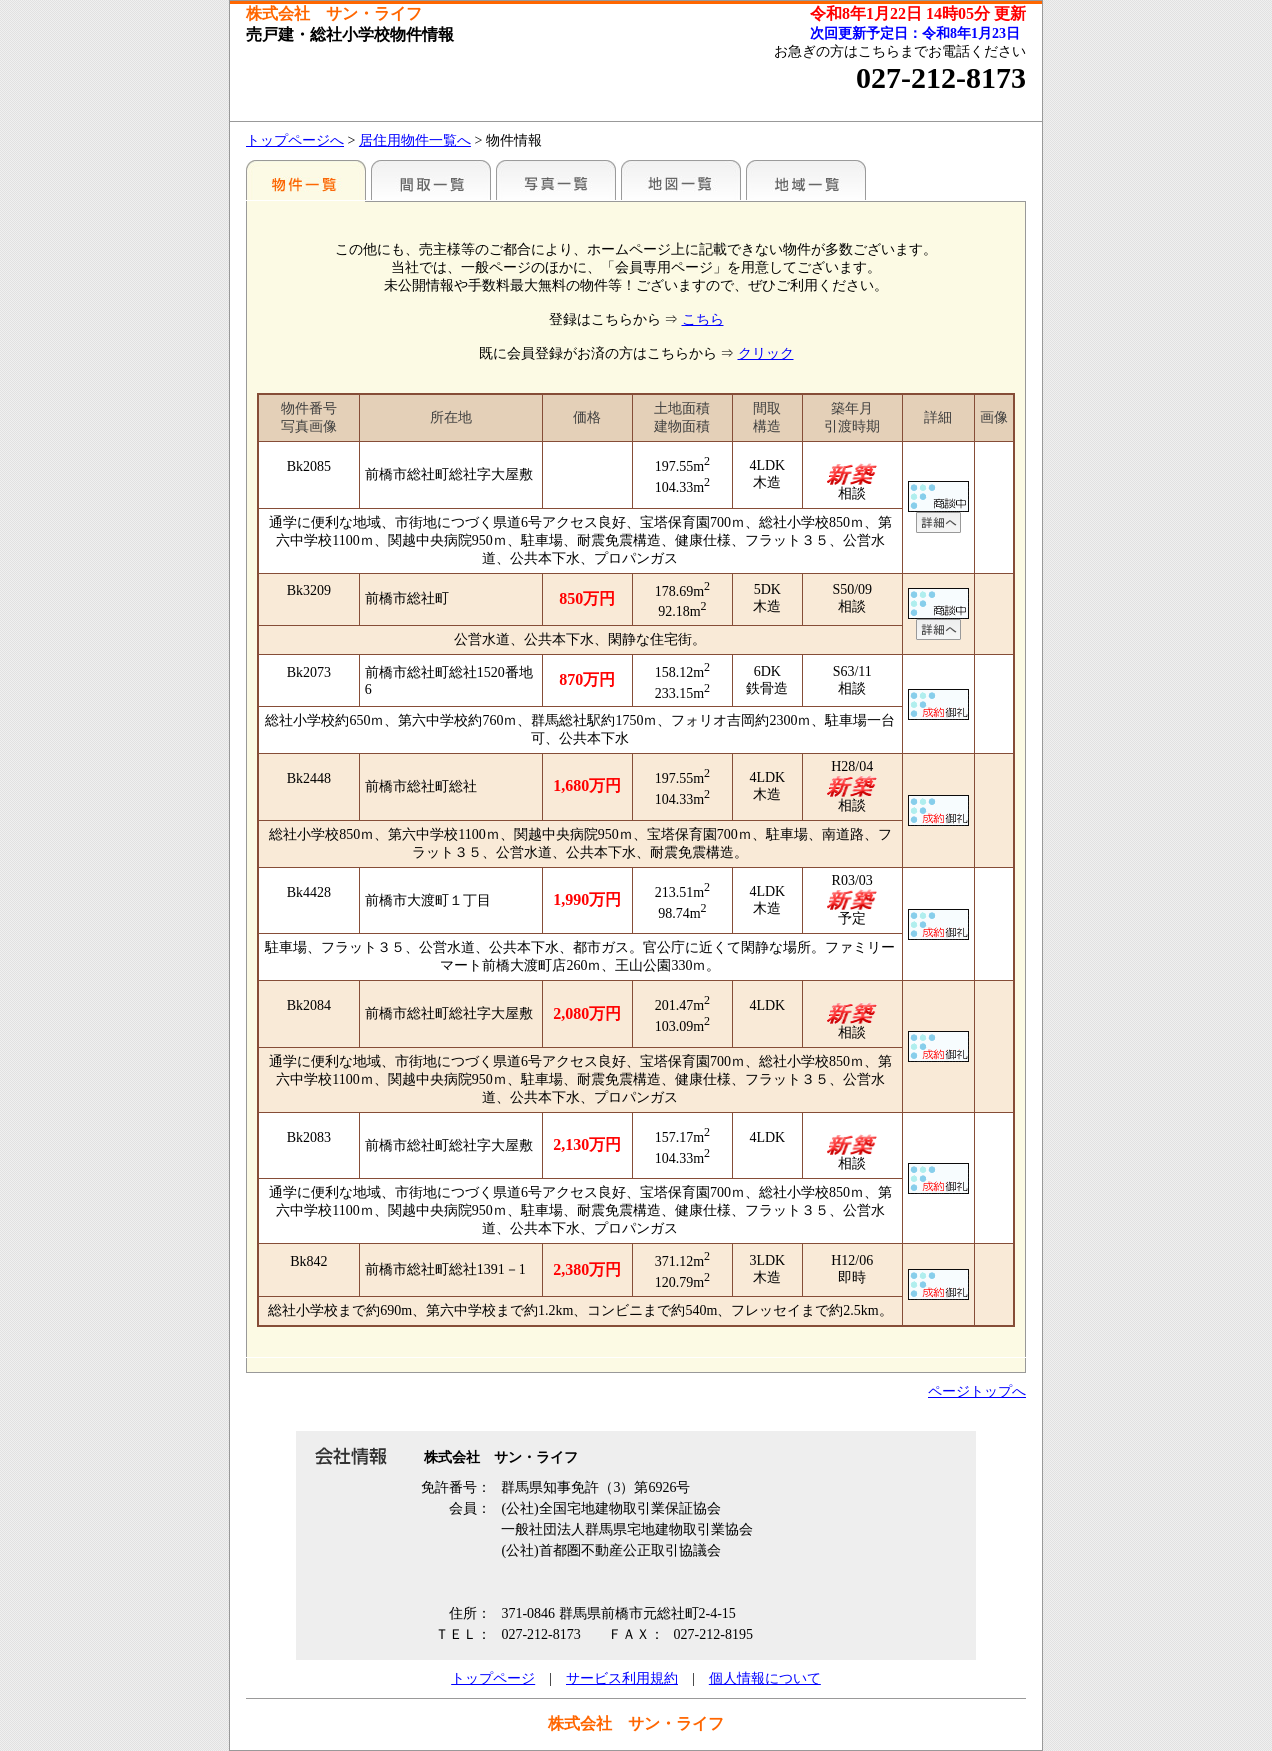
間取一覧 (431, 180)
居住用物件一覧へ (415, 140)
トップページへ (295, 140)
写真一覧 (556, 180)
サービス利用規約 (622, 1678)
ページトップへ (977, 1391)
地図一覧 (681, 180)
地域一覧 (806, 180)
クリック (766, 353)
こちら (703, 319)
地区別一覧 (306, 180)
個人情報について (765, 1678)
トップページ (493, 1678)
